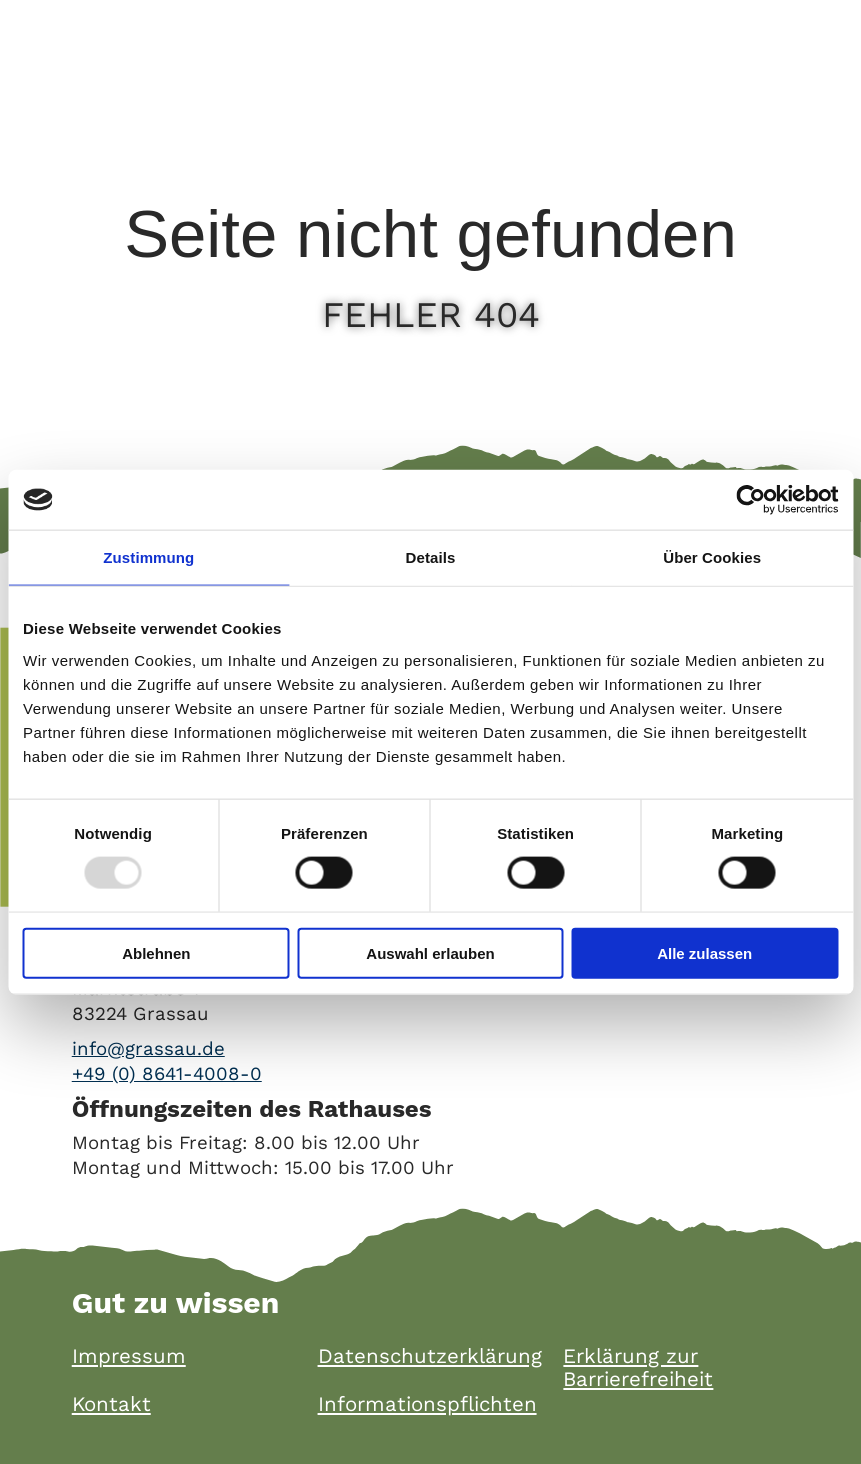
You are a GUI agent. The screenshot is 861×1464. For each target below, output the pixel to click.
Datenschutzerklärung (430, 1356)
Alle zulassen (704, 952)
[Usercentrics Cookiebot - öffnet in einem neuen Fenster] (750, 500)
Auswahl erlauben (430, 952)
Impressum (129, 1356)
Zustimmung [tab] (148, 557)
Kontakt (111, 1404)
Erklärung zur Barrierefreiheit (638, 1368)
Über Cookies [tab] (712, 557)
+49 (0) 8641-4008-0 (167, 1074)
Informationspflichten (427, 1404)
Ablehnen (156, 952)
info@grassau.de (148, 1049)
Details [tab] (431, 557)
